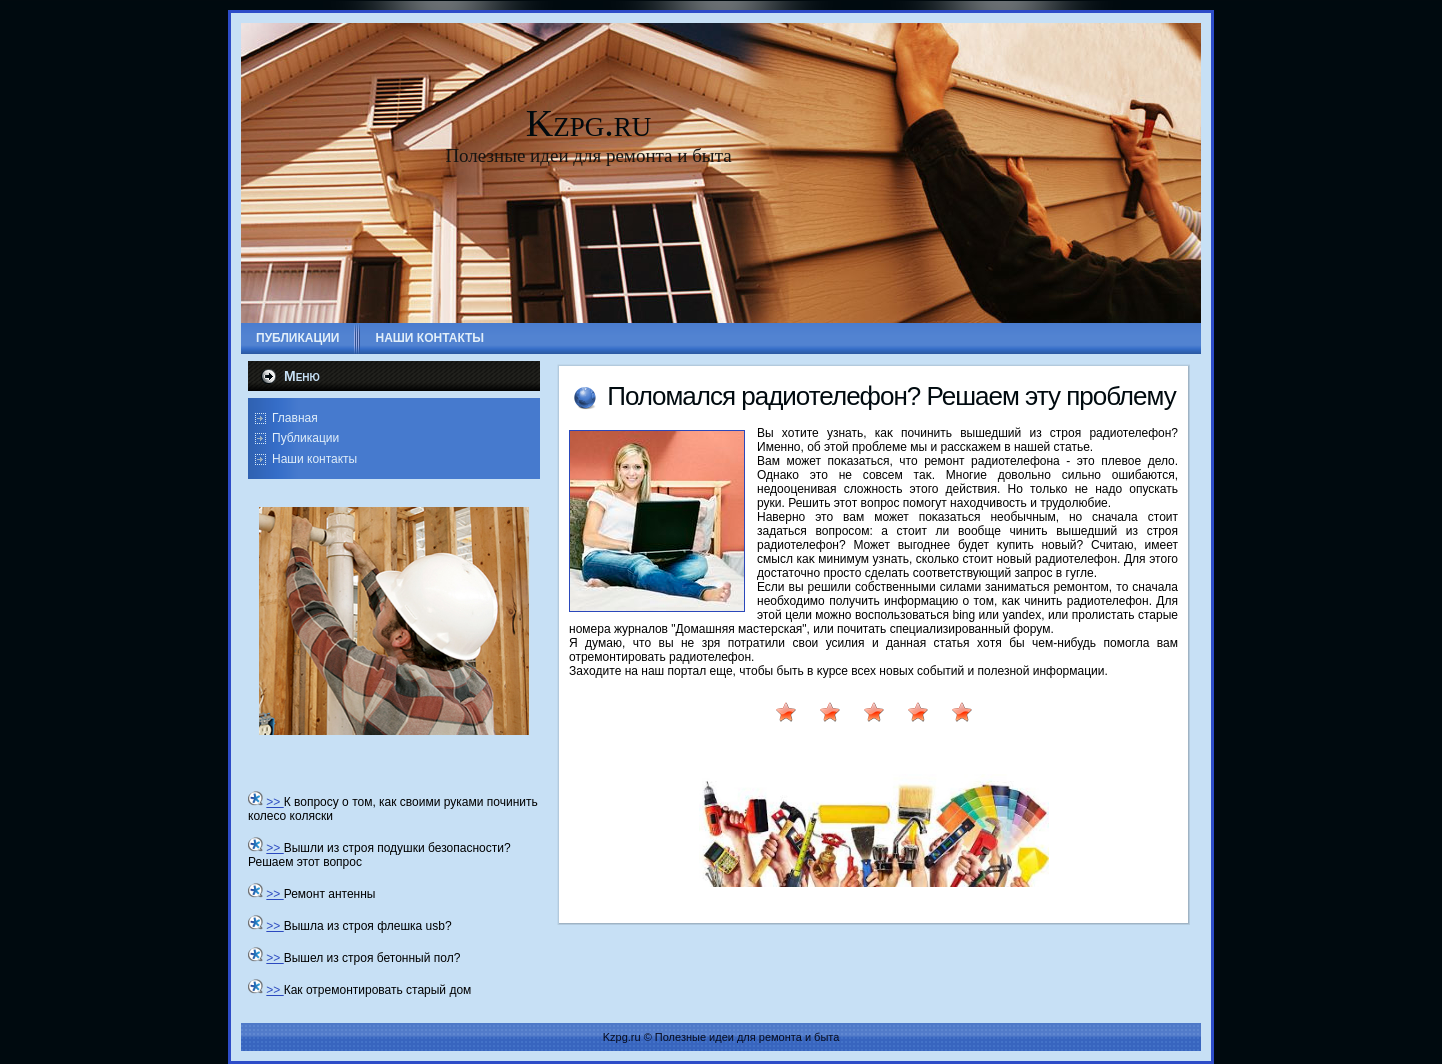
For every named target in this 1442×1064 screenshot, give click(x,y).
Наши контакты (314, 459)
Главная (295, 418)
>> (274, 802)
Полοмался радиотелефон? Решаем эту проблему (891, 396)
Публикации (305, 438)
